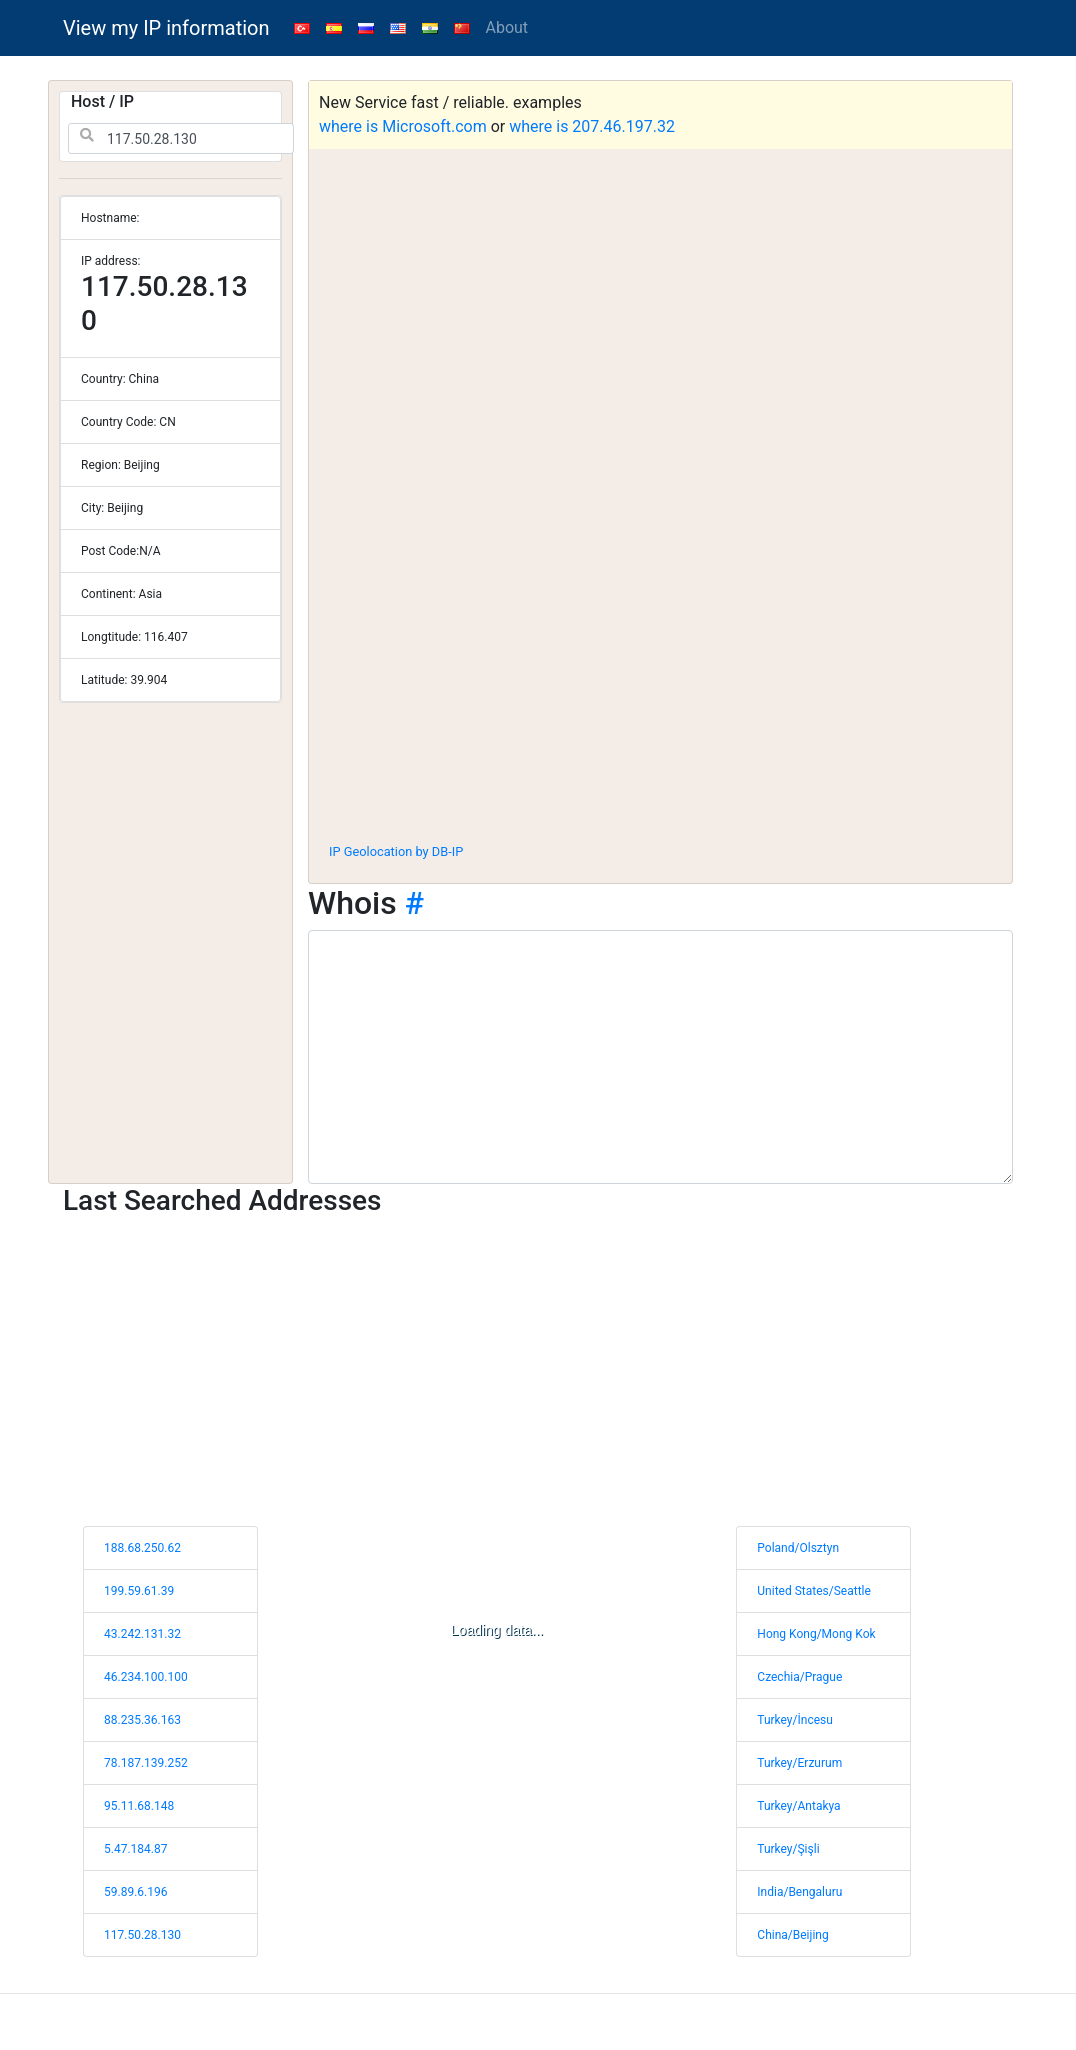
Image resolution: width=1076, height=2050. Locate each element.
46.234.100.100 (146, 1677)
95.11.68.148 (139, 1806)
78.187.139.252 (146, 1763)
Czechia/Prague (799, 1677)
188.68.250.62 (142, 1548)
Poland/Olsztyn (798, 1548)
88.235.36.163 (142, 1720)
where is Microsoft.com (403, 126)
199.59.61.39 (139, 1591)
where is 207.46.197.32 (592, 126)
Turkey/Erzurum (799, 1763)
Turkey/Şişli (788, 1849)
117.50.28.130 (142, 1935)
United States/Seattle (814, 1591)
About (507, 27)
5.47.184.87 (135, 1849)
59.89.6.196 (135, 1892)
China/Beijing (792, 1935)
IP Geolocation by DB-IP (396, 851)
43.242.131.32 (142, 1634)
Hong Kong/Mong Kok (816, 1634)
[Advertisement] (660, 679)
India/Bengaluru (799, 1892)
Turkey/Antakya (798, 1806)
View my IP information (166, 28)
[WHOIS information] (660, 1057)
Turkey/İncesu (795, 1720)
